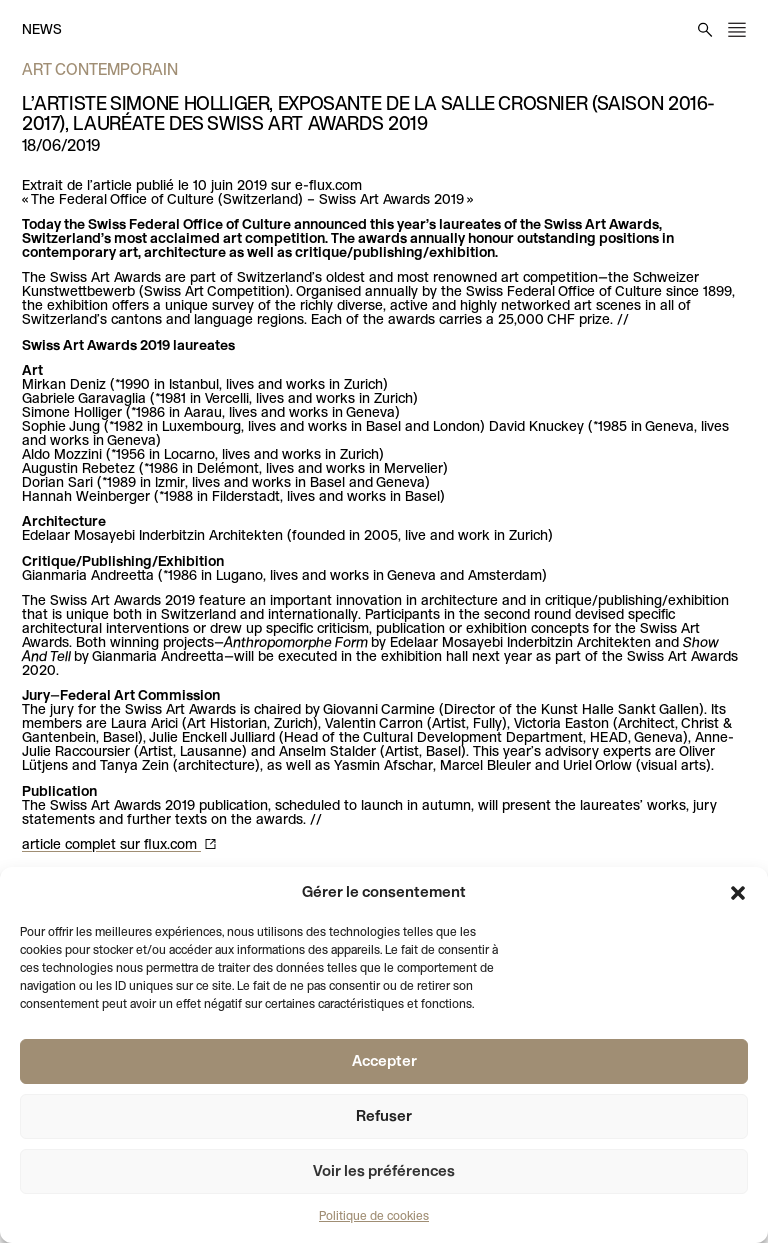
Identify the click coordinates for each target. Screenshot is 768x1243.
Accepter (384, 1062)
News (42, 30)
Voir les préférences (384, 1172)
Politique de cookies (374, 1217)
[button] (738, 893)
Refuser (384, 1117)
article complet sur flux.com (111, 845)
